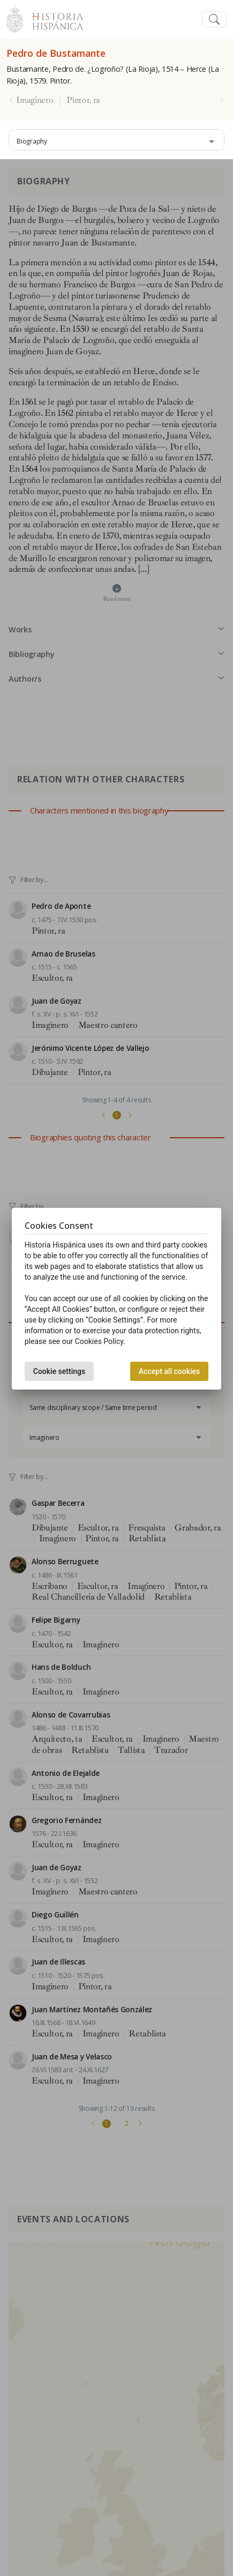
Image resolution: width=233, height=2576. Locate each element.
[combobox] (116, 140)
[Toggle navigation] (214, 19)
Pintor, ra (83, 100)
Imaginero (34, 100)
